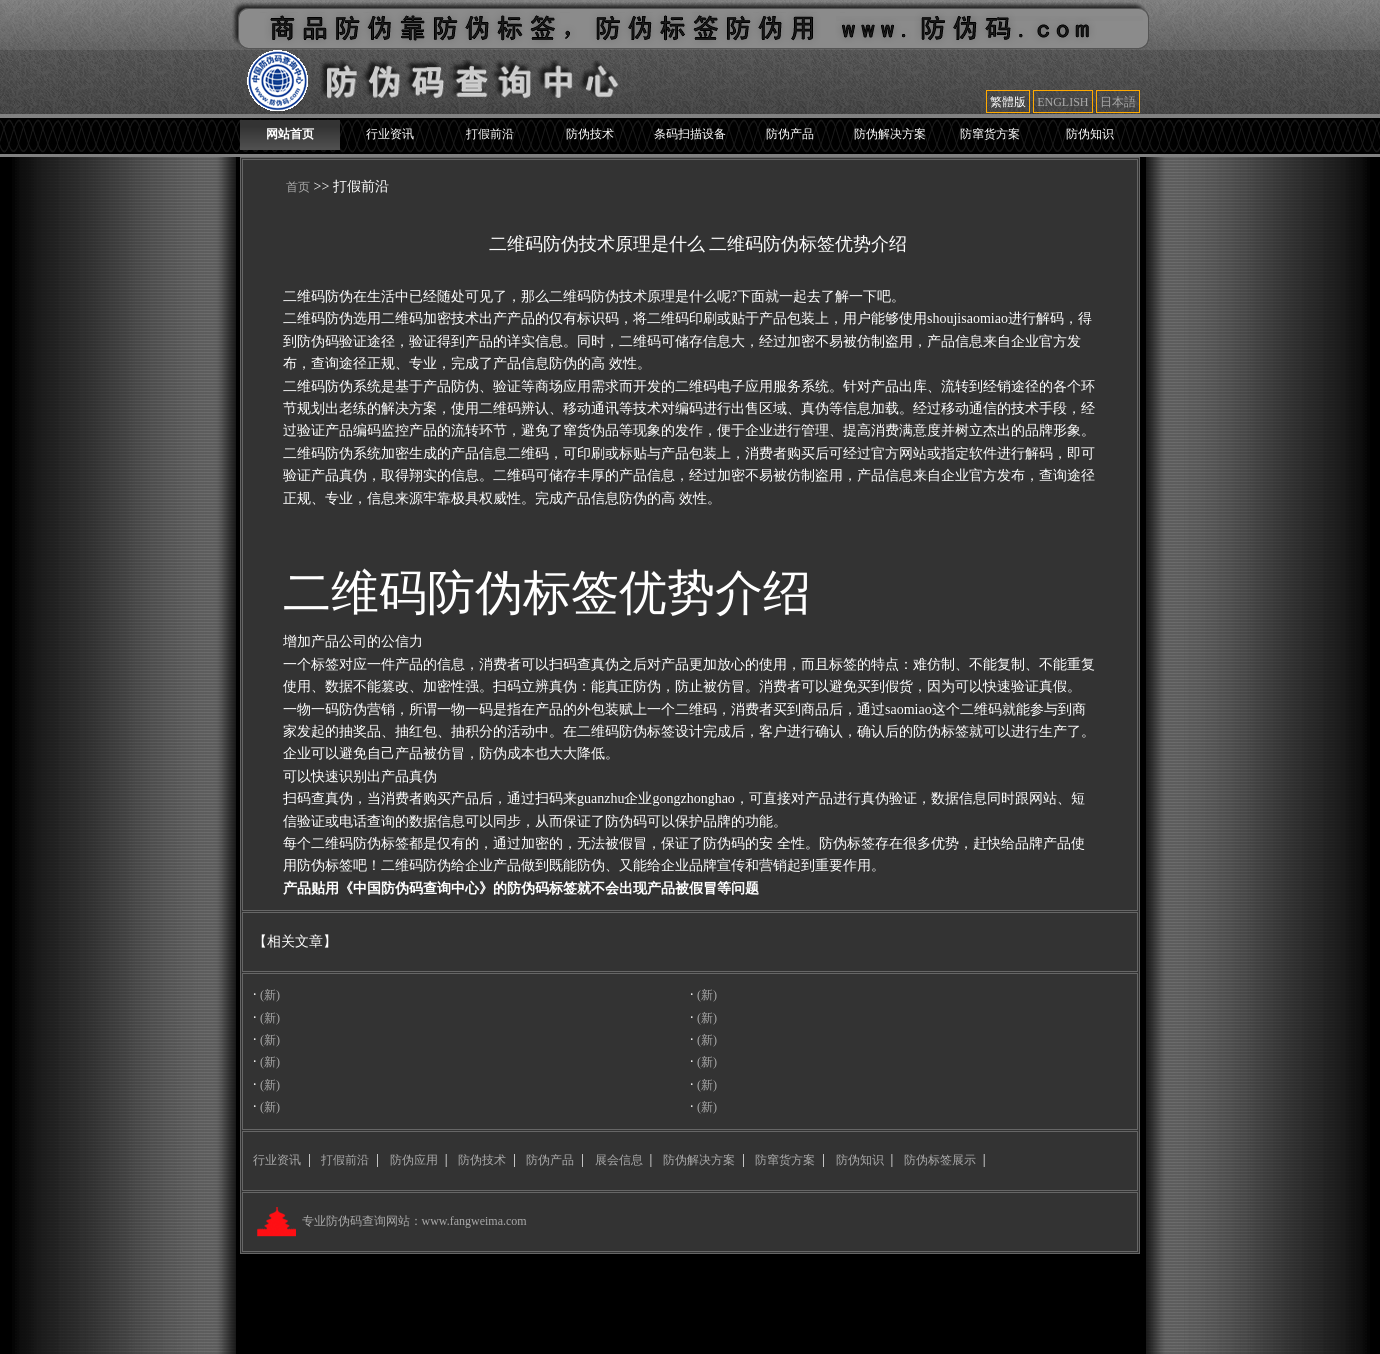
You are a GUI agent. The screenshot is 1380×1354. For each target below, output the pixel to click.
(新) (270, 995)
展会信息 (619, 1160)
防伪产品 (790, 134)
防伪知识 (1090, 134)
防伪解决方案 (890, 134)
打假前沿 (490, 134)
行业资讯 (390, 134)
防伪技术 (590, 134)
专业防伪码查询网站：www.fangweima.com (413, 1221)
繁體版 (1008, 102)
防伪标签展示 (940, 1160)
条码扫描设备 (690, 134)
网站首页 (290, 134)
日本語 (1118, 102)
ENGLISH (1062, 102)
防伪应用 (414, 1160)
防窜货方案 (990, 134)
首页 (298, 187)
